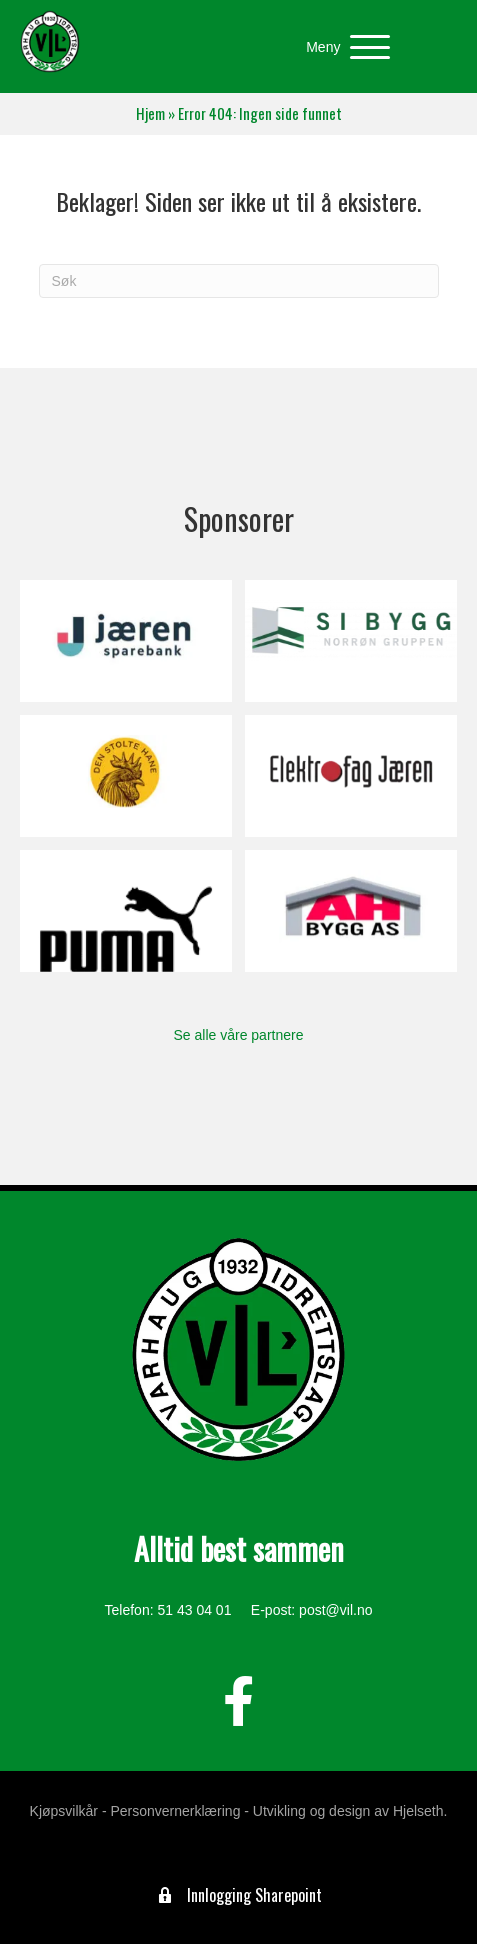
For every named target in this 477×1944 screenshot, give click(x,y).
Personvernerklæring (175, 1811)
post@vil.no (335, 1610)
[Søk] (239, 281)
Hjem (150, 113)
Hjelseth (418, 1811)
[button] (343, 47)
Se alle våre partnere (239, 1035)
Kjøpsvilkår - (68, 1811)
